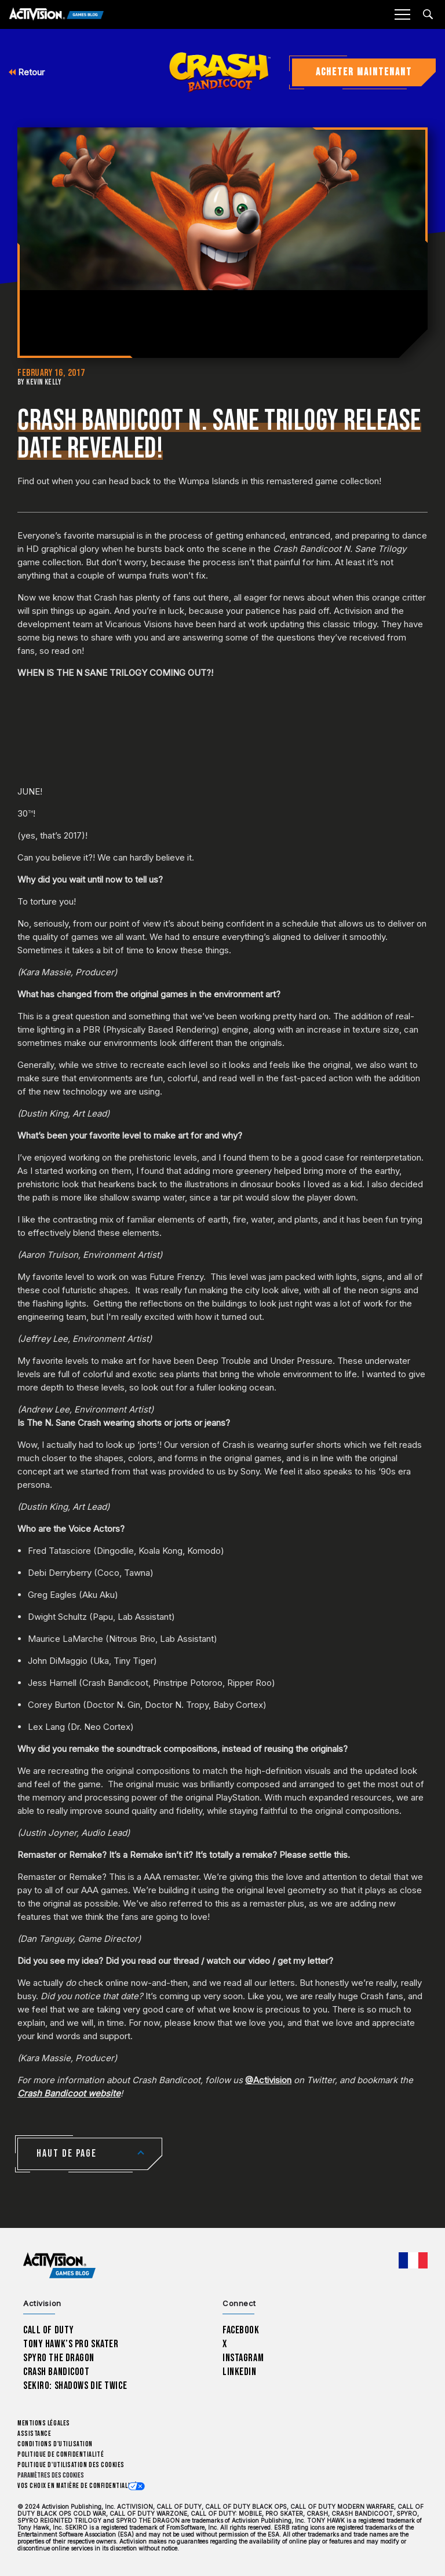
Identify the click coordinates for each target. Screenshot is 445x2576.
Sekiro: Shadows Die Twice (75, 2386)
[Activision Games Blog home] (59, 2265)
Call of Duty (48, 2330)
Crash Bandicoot (56, 2372)
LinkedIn (239, 2372)
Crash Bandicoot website (69, 2093)
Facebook (241, 2330)
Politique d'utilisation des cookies (71, 2465)
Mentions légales (43, 2423)
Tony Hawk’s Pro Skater (70, 2344)
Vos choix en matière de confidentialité (77, 2486)
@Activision (268, 2079)
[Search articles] (427, 14)
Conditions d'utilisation (55, 2444)
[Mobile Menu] (402, 14)
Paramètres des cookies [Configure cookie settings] (50, 2475)
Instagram (243, 2358)
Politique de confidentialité (60, 2454)
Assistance (34, 2433)
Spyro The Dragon (58, 2358)
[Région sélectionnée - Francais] (413, 2260)
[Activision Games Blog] (56, 15)
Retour (27, 72)
